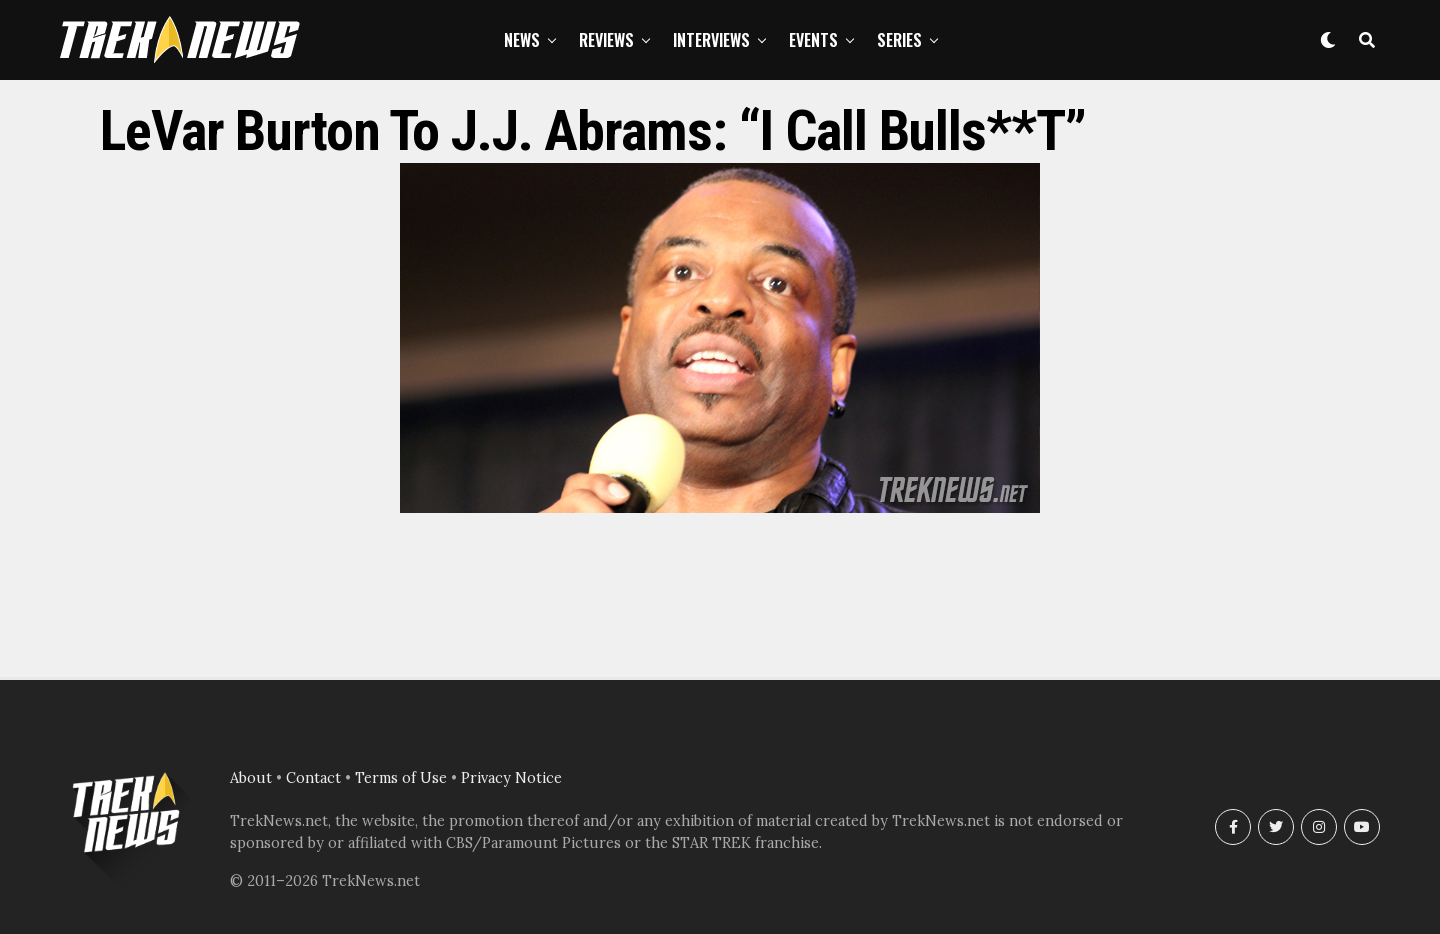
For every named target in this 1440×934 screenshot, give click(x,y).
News (522, 40)
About (251, 778)
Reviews (606, 40)
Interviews (711, 40)
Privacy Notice (511, 778)
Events (813, 40)
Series (899, 40)
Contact (313, 778)
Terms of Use (401, 778)
